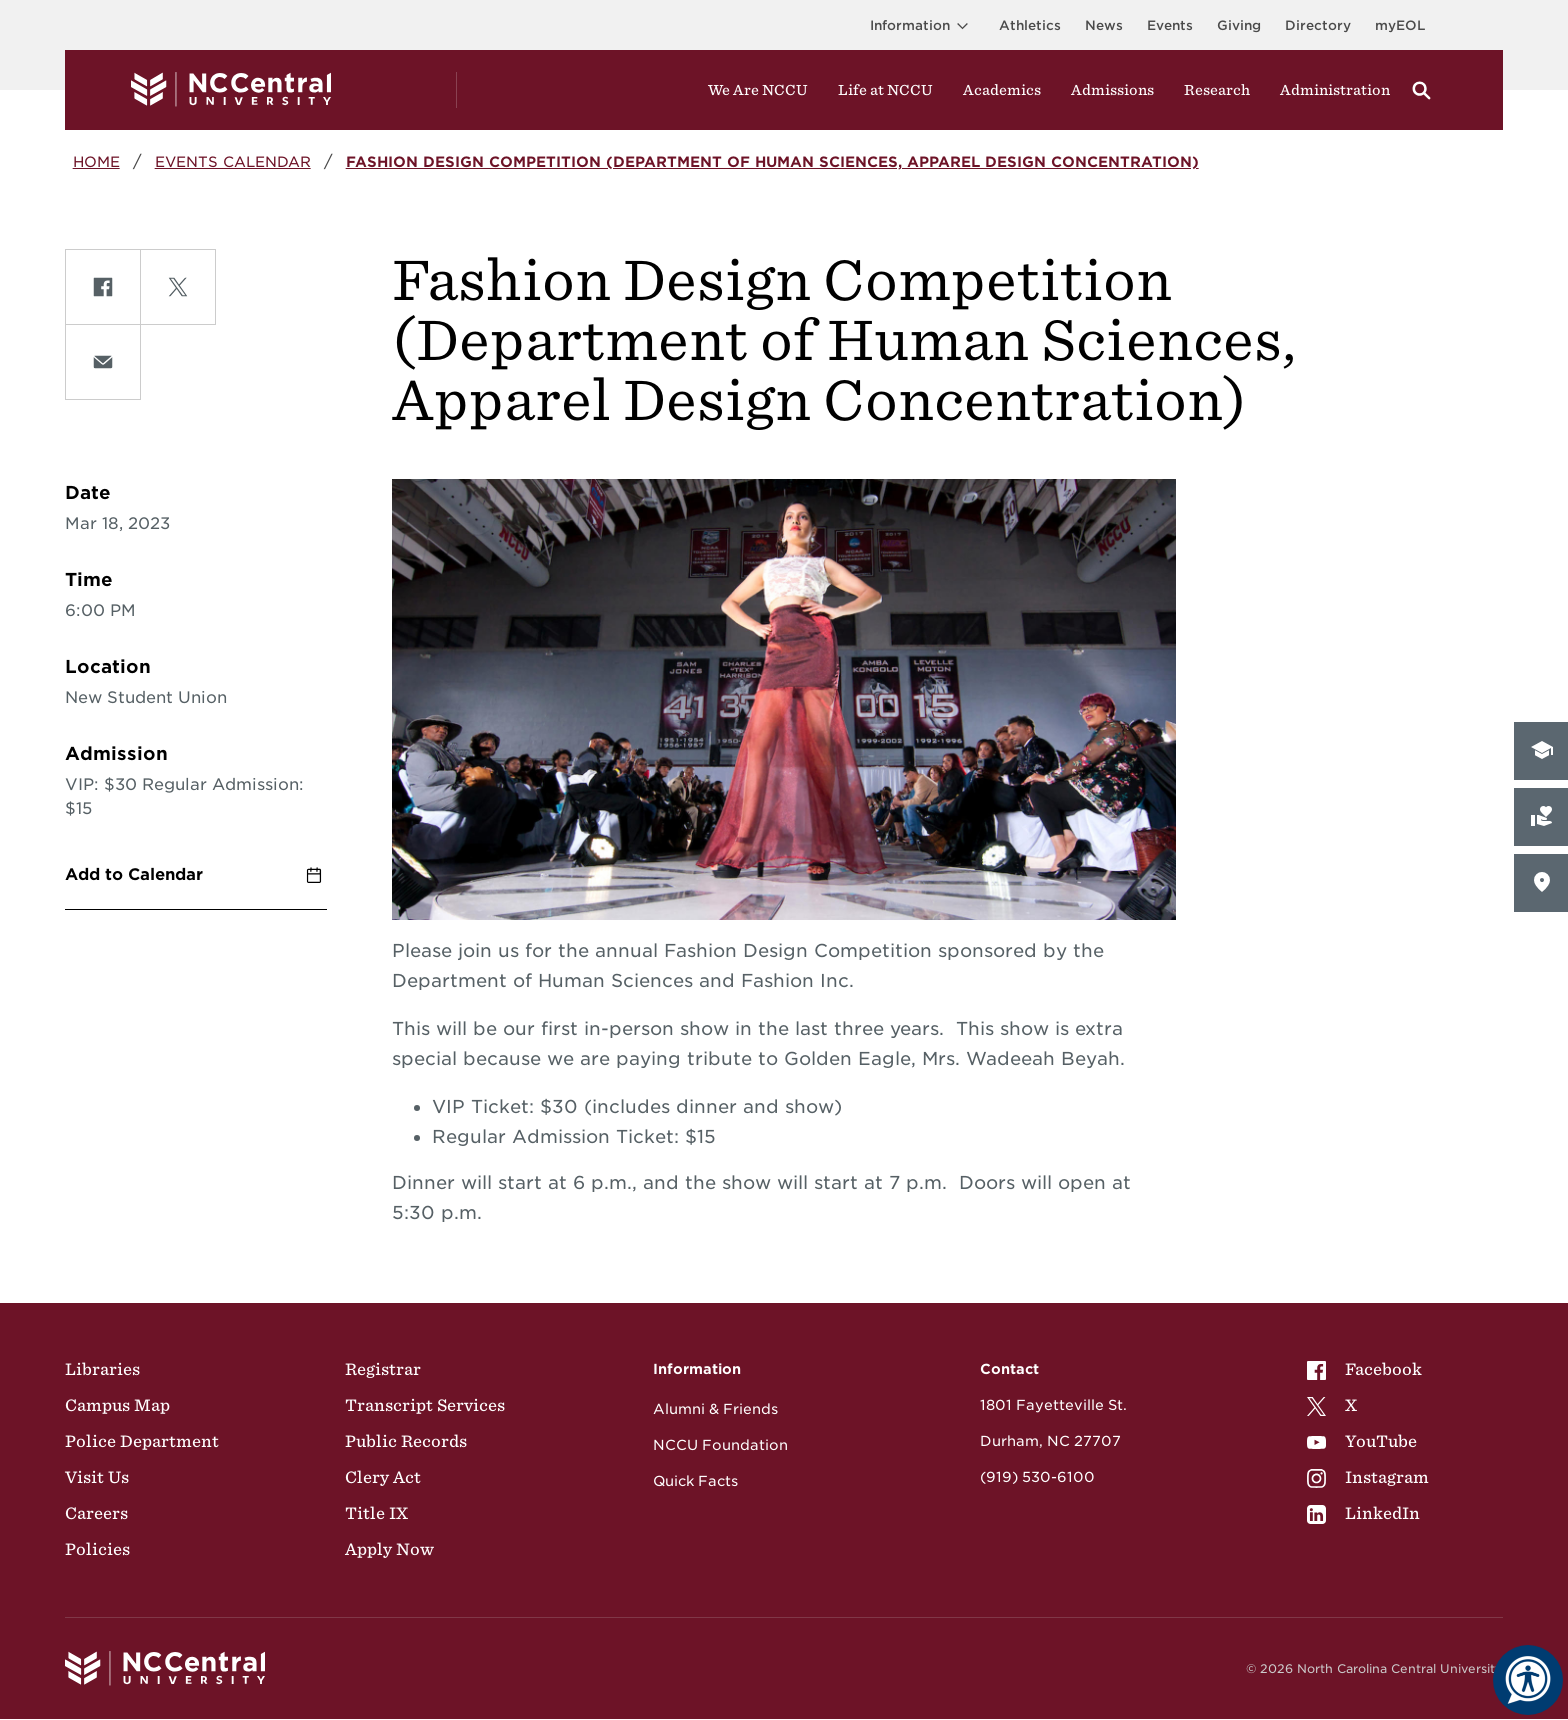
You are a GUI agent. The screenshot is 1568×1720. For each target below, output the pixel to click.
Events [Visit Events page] (1170, 25)
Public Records (406, 1441)
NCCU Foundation (720, 1445)
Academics (1002, 90)
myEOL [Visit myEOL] (1400, 25)
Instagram (1368, 1477)
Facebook (1364, 1369)
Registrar (383, 1369)
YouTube (1362, 1441)
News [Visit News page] (1104, 25)
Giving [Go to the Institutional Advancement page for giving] (1239, 25)
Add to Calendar (134, 874)
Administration (1335, 90)
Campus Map (117, 1405)
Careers (96, 1513)
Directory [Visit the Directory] (1318, 25)
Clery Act (383, 1477)
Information (922, 25)
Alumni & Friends (715, 1409)
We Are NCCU (758, 90)
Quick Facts (695, 1481)
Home (96, 161)
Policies (97, 1549)
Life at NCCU (885, 90)
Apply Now (389, 1549)
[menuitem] (1368, 1369)
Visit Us (97, 1477)
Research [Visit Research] (1217, 90)
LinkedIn (1363, 1513)
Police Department (142, 1441)
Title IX (376, 1513)
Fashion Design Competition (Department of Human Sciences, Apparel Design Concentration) (772, 161)
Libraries (102, 1369)
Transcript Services (425, 1405)
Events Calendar (233, 161)
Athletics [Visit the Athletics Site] (1030, 25)
